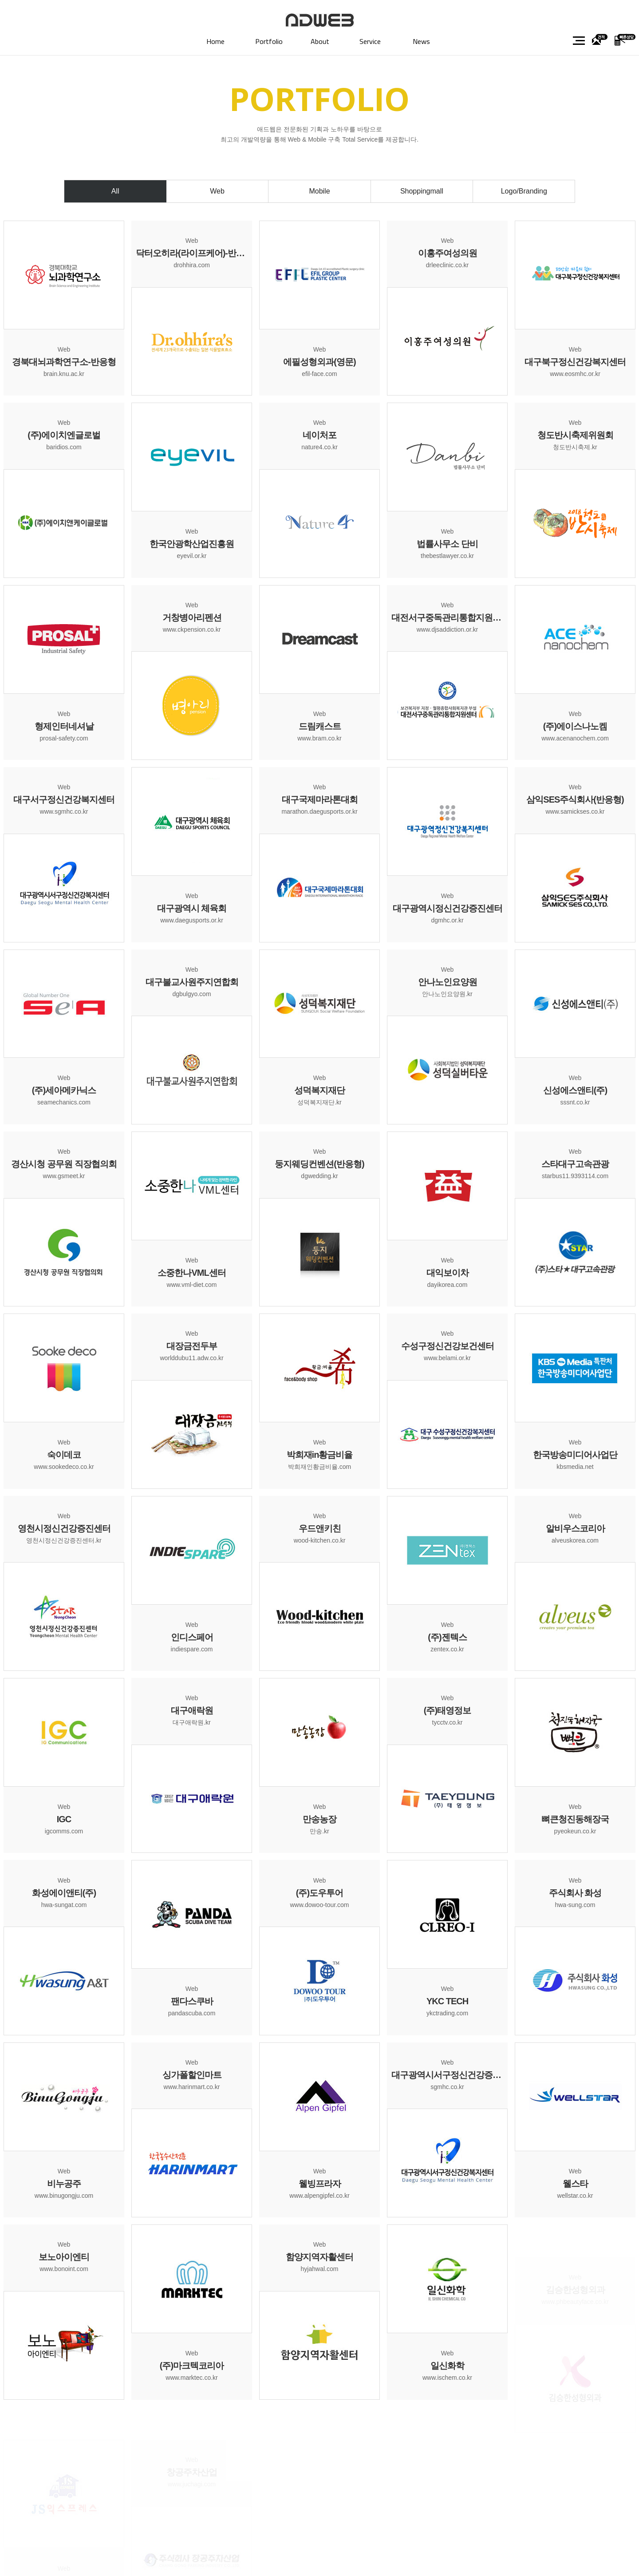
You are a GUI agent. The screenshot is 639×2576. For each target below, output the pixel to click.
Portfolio (269, 41)
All (115, 191)
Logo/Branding (524, 191)
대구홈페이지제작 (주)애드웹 (319, 20)
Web (217, 191)
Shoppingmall (421, 191)
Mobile (319, 191)
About (320, 41)
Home (215, 41)
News (421, 41)
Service (370, 41)
